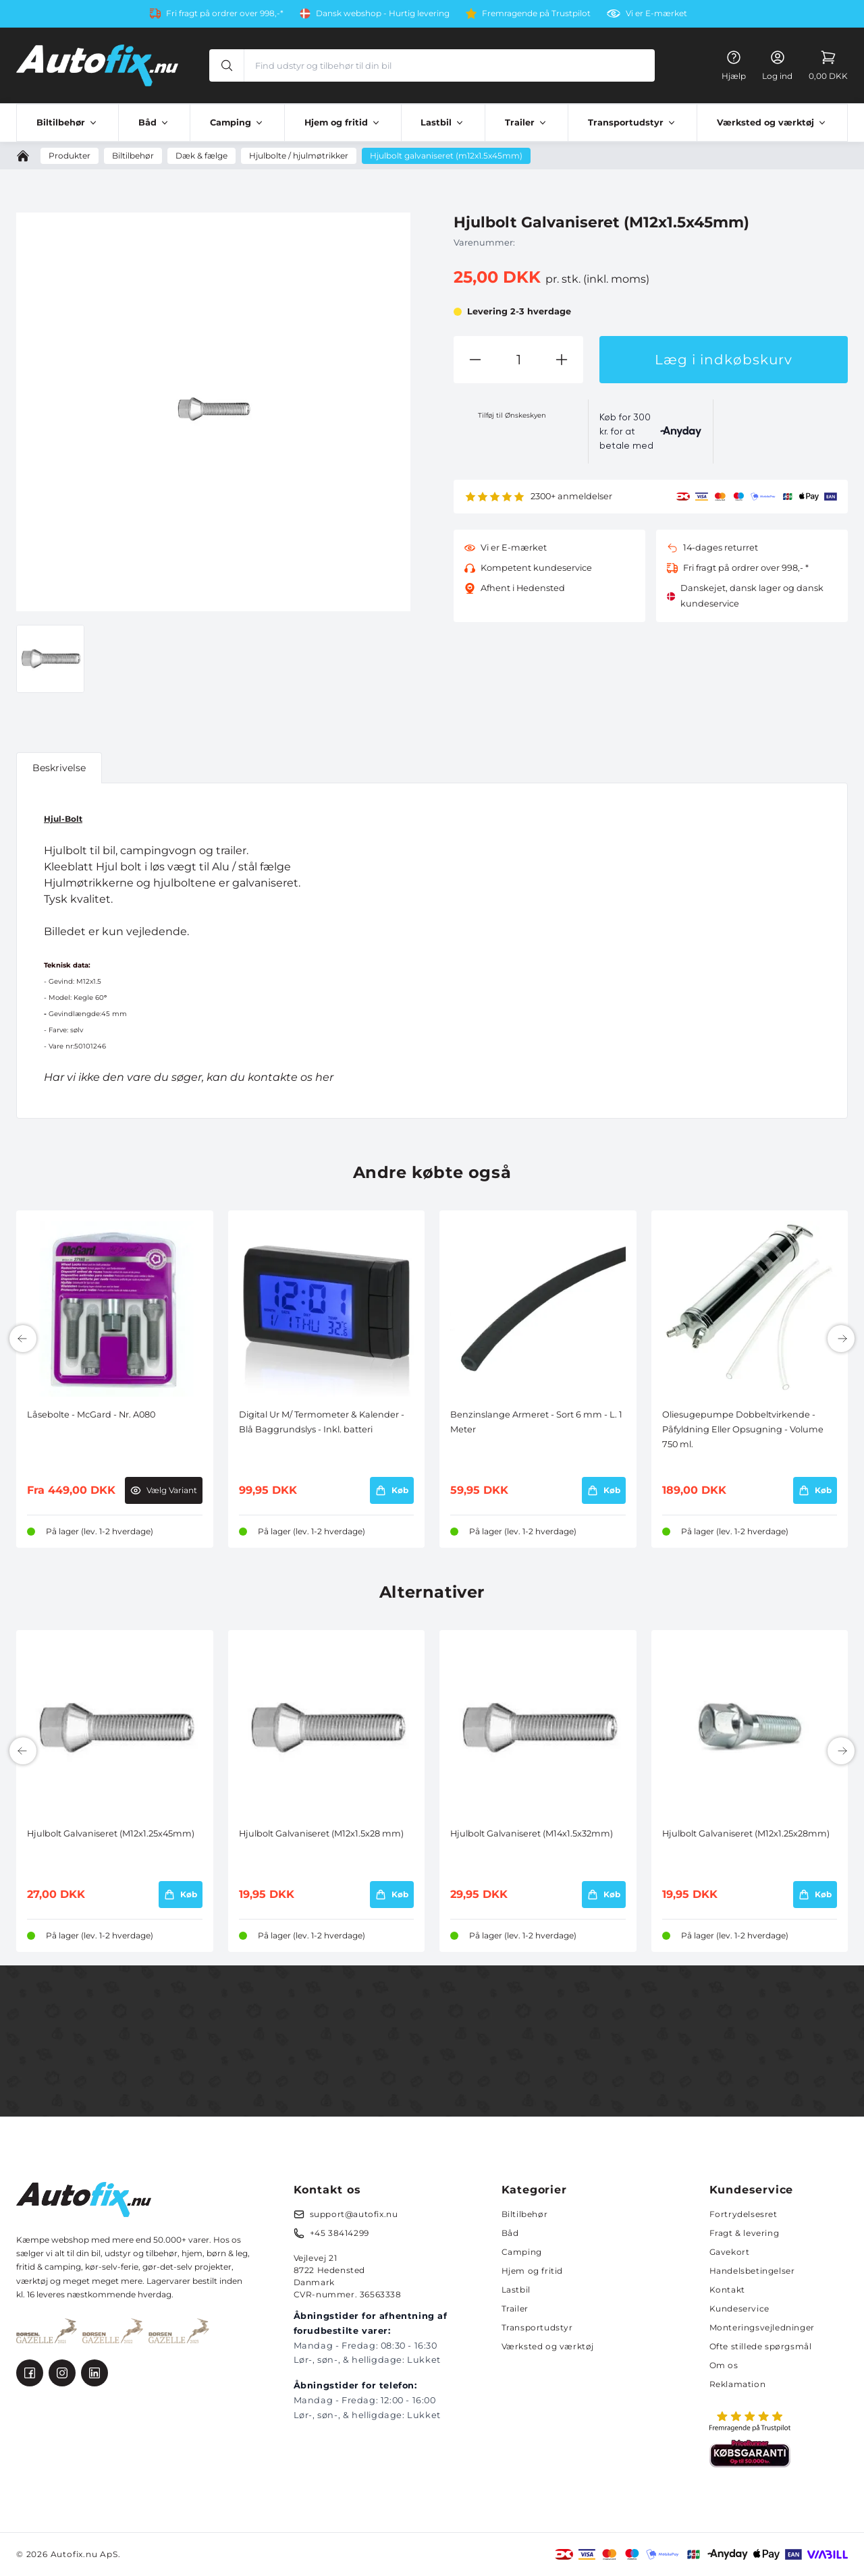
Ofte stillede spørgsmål (760, 2346)
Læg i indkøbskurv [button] (723, 360)
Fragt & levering (744, 2233)
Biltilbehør (525, 2214)
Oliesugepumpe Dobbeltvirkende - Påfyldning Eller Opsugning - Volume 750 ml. (743, 1429)
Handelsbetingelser (752, 2271)
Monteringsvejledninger (762, 2327)
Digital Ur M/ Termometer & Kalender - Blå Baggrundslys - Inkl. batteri (321, 1421)
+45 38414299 (339, 2233)
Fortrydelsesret (743, 2214)
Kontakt (727, 2290)
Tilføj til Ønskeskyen (512, 415)
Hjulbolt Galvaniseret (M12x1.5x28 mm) (321, 1833)
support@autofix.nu (354, 2214)
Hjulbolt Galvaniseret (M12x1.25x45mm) (110, 1833)
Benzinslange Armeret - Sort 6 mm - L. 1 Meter (536, 1421)
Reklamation (737, 2384)
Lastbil (516, 2290)
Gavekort (729, 2252)
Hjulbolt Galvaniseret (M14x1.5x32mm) (531, 1833)
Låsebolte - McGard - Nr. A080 (91, 1414)
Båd (510, 2233)
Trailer (515, 2308)
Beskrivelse (59, 768)
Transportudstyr (537, 2327)
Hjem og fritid (532, 2271)
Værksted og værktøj (548, 2346)
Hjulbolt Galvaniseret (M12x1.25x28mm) (746, 1833)
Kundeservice (739, 2308)
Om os (723, 2365)
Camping (522, 2252)
